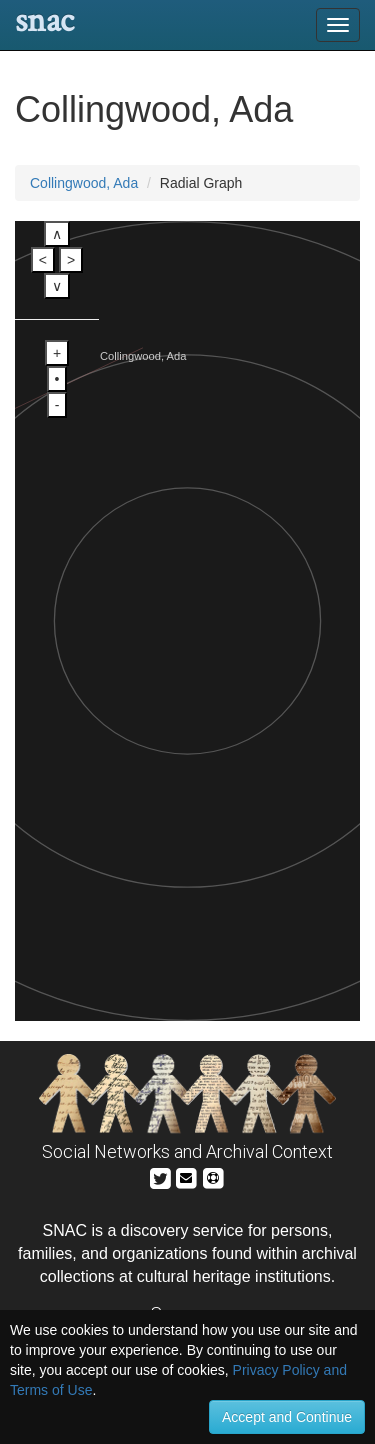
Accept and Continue (287, 1417)
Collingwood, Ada (84, 183)
